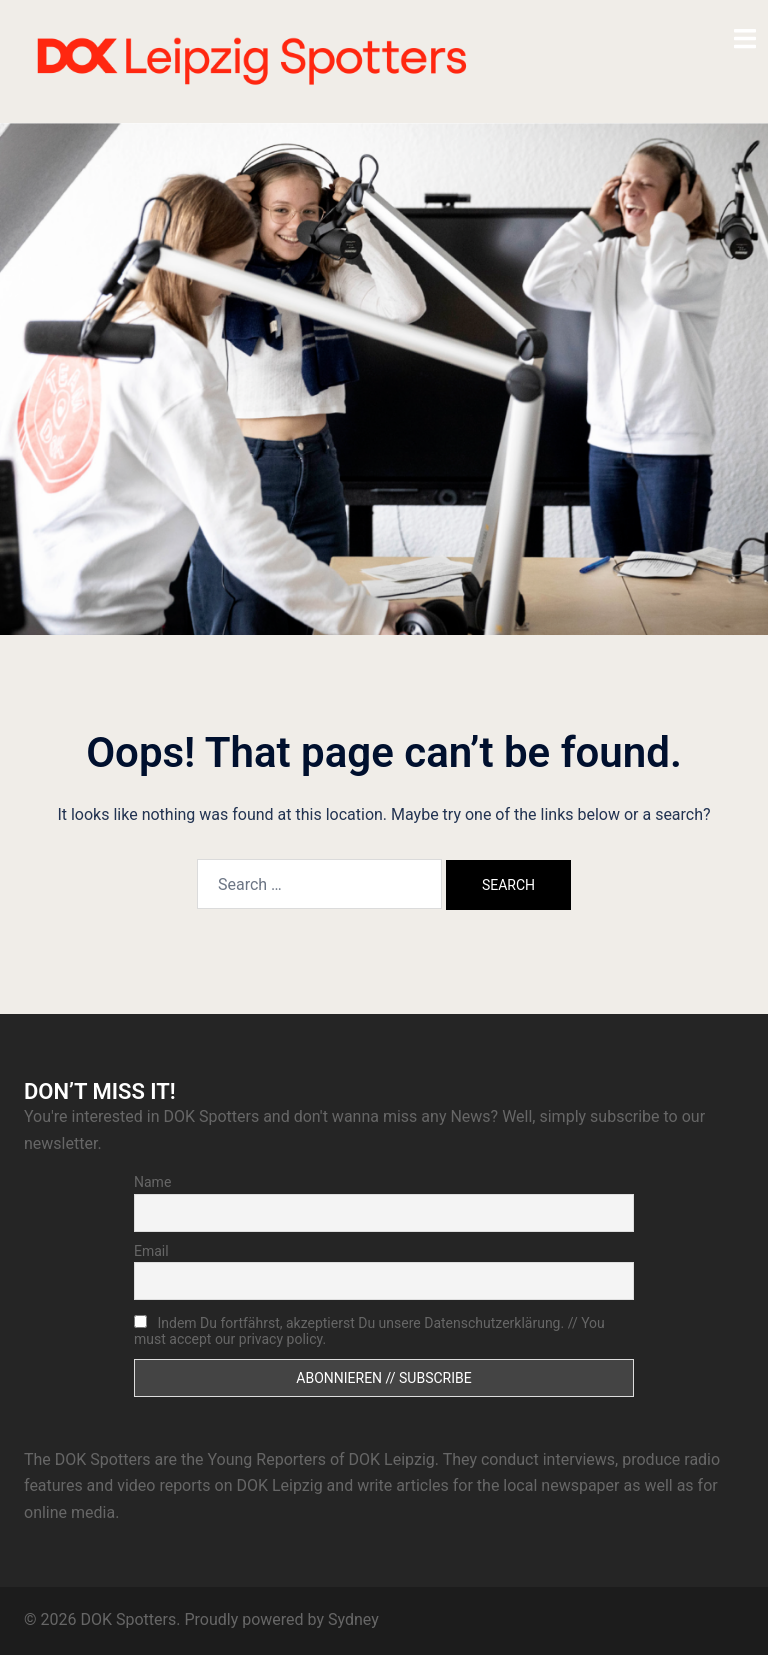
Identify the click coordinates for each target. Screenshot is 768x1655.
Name (152, 1182)
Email (151, 1251)
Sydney (353, 1619)
